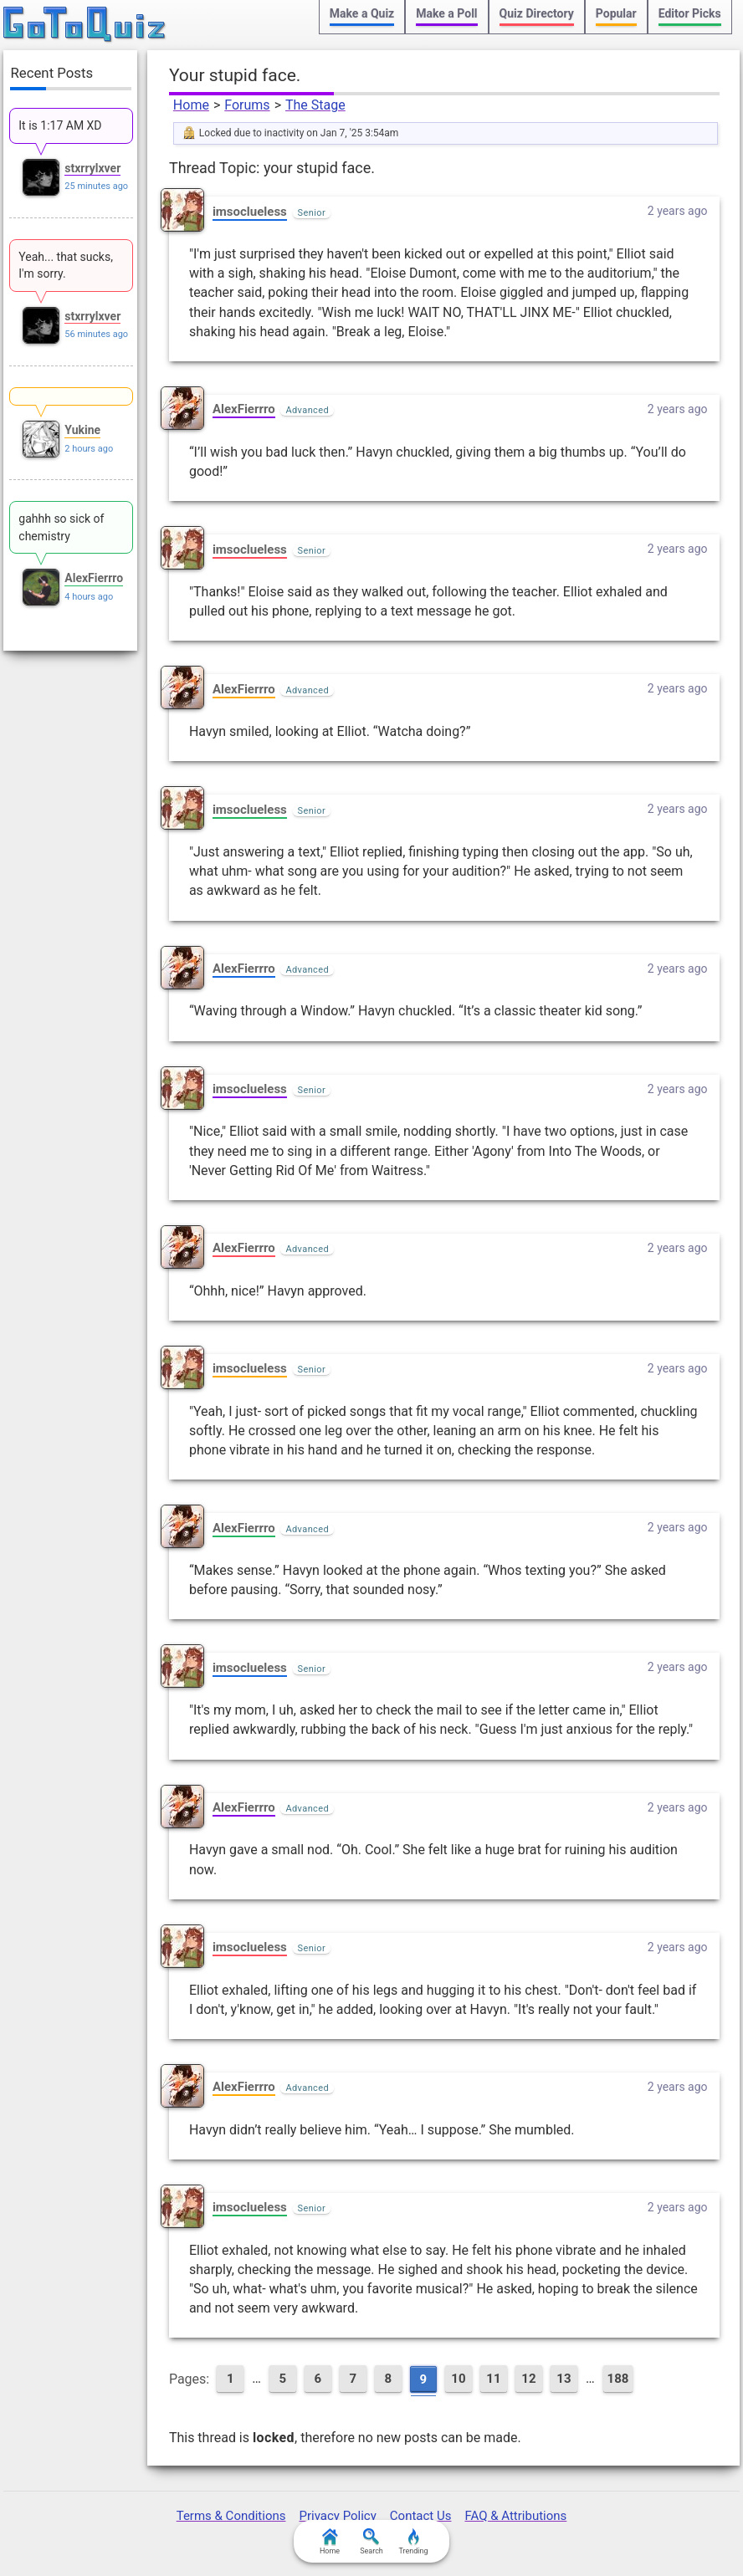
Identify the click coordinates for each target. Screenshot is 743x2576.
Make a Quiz (362, 13)
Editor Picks (689, 13)
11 (493, 2378)
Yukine (82, 430)
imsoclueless (250, 211)
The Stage (315, 105)
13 (563, 2378)
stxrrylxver (92, 168)
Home (191, 105)
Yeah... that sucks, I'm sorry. (65, 265)
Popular (616, 13)
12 (528, 2378)
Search (371, 2541)
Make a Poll (446, 13)
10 (458, 2378)
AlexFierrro (244, 409)
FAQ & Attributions (515, 2515)
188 (618, 2378)
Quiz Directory (537, 13)
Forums (246, 105)
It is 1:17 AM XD (59, 125)
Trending (413, 2541)
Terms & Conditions (231, 2515)
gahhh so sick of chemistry (61, 527)
